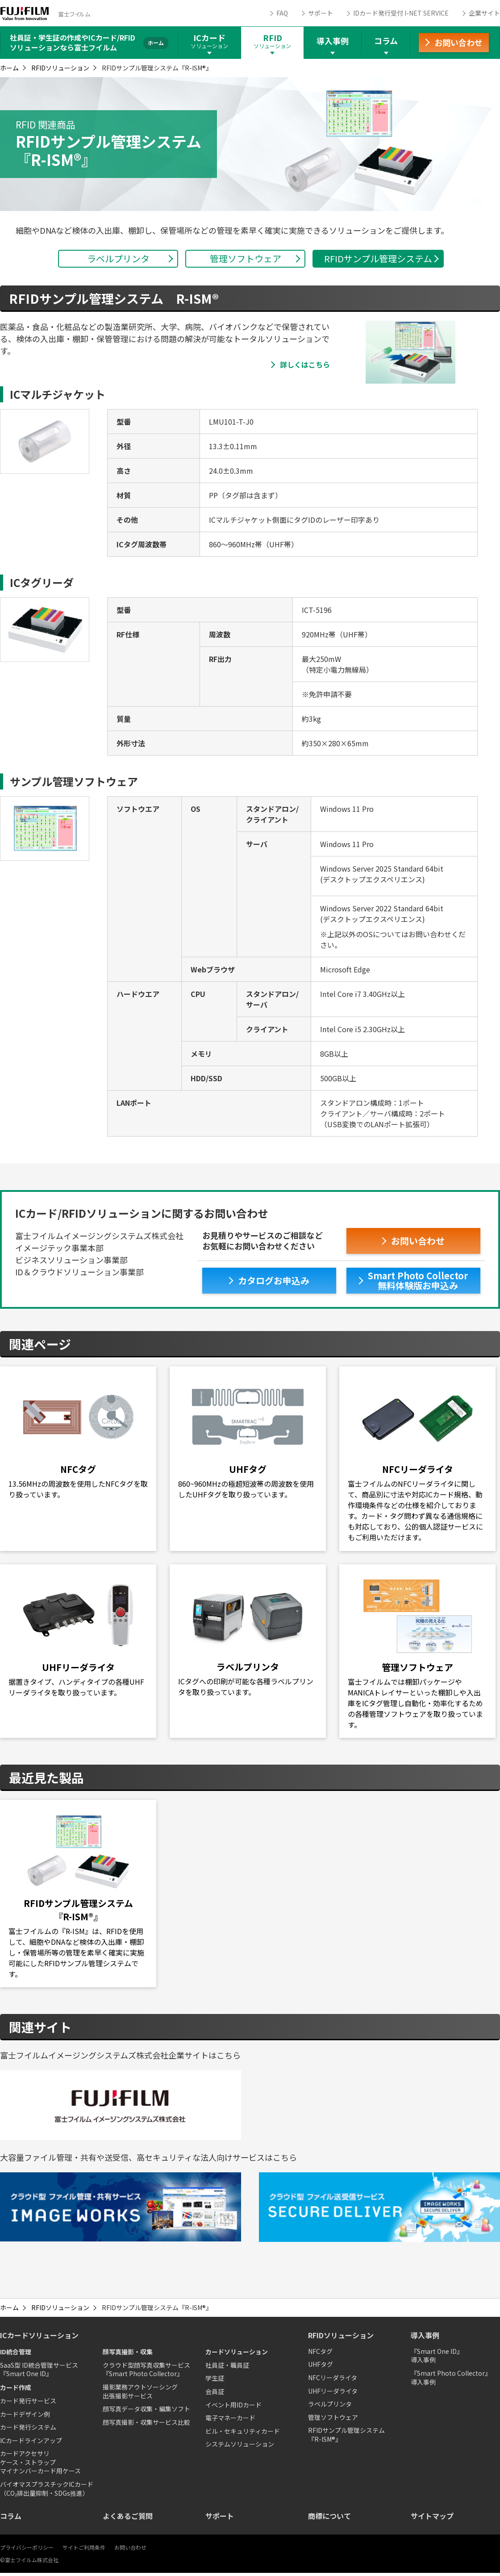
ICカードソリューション (39, 2338)
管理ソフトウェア (333, 2420)
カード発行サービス (28, 2403)
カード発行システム (28, 2430)
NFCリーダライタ (332, 2380)
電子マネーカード (230, 2420)
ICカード (209, 41)
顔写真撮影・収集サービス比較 (146, 2425)
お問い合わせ (130, 2550)
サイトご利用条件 (83, 2550)
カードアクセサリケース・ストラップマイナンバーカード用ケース (40, 2465)
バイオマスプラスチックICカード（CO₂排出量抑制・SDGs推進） (46, 2492)
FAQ (282, 12)
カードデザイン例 (25, 2417)
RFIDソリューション (60, 67)
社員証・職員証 (227, 2368)
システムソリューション (239, 2447)
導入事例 (333, 40)
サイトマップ (432, 2519)
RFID (272, 41)
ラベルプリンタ (330, 2406)
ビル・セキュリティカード (242, 2434)
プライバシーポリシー (27, 2550)
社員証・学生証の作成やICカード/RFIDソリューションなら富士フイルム (72, 42)
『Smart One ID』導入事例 (437, 2359)
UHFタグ (320, 2367)
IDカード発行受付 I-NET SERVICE (401, 12)
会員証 (214, 2394)
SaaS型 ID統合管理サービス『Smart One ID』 (39, 2373)
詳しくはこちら (305, 364)
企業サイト (484, 12)
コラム (386, 40)
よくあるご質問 (128, 2519)
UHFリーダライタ (333, 2394)
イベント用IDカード (233, 2407)
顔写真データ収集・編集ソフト (146, 2411)
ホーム (9, 67)
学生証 (214, 2381)
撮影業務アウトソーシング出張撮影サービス (140, 2394)
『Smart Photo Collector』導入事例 (451, 2381)
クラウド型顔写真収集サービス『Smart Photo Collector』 (146, 2373)
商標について (329, 2519)
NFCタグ (320, 2354)
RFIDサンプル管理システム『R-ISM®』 (346, 2438)
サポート (320, 12)
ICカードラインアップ (31, 2443)
